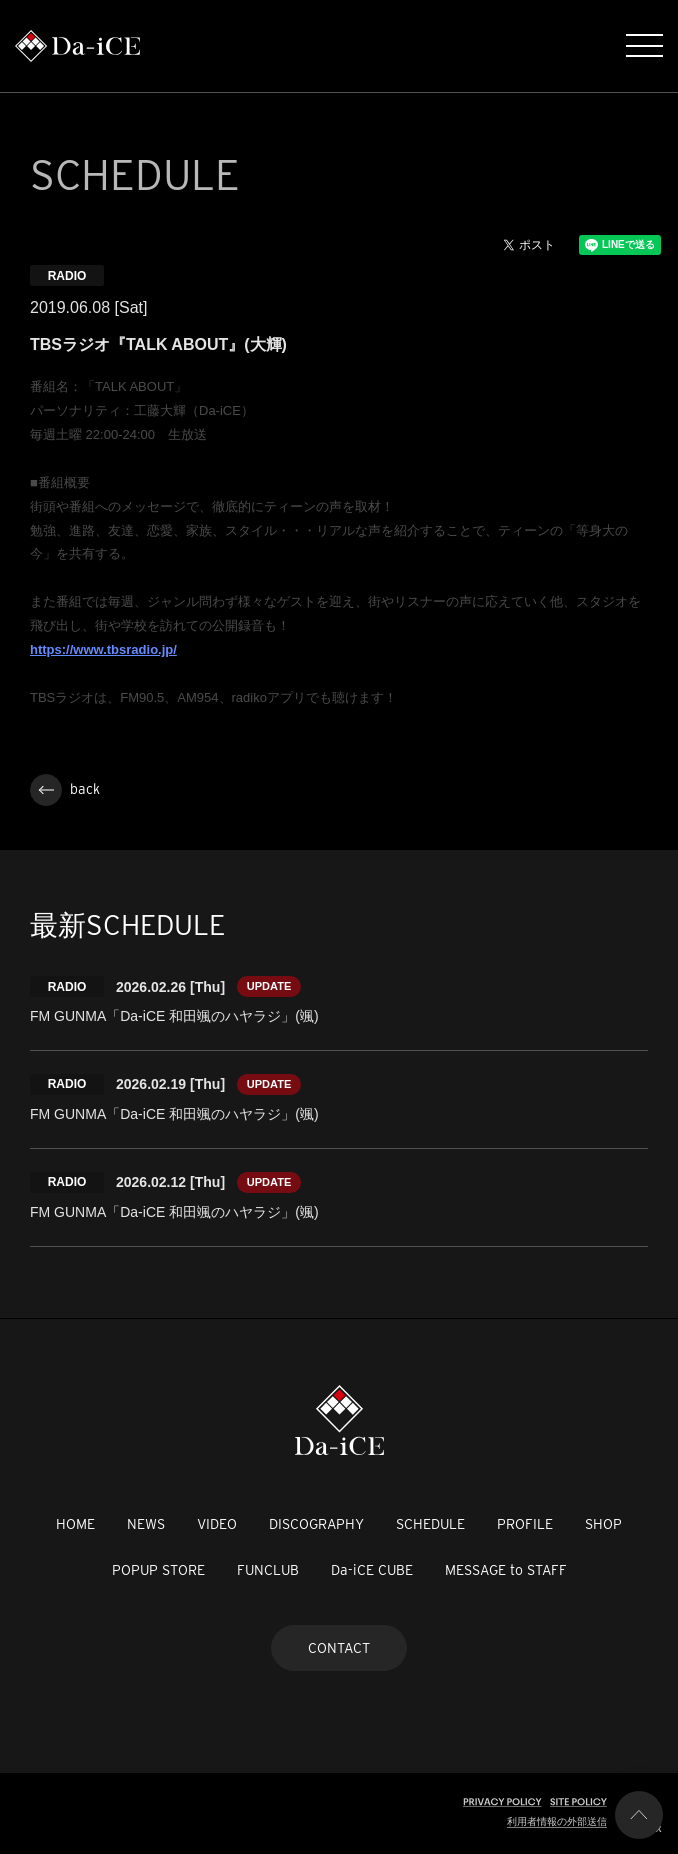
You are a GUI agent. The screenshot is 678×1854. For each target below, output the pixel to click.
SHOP (603, 1524)
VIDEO (217, 1524)
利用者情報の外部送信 (557, 1821)
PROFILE (525, 1524)
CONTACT (339, 1648)
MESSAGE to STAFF (506, 1570)
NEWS (146, 1524)
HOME (75, 1524)
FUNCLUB (268, 1570)
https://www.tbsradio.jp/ (103, 649)
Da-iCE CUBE (372, 1570)
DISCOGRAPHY (316, 1524)
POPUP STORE (158, 1570)
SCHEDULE (430, 1524)
